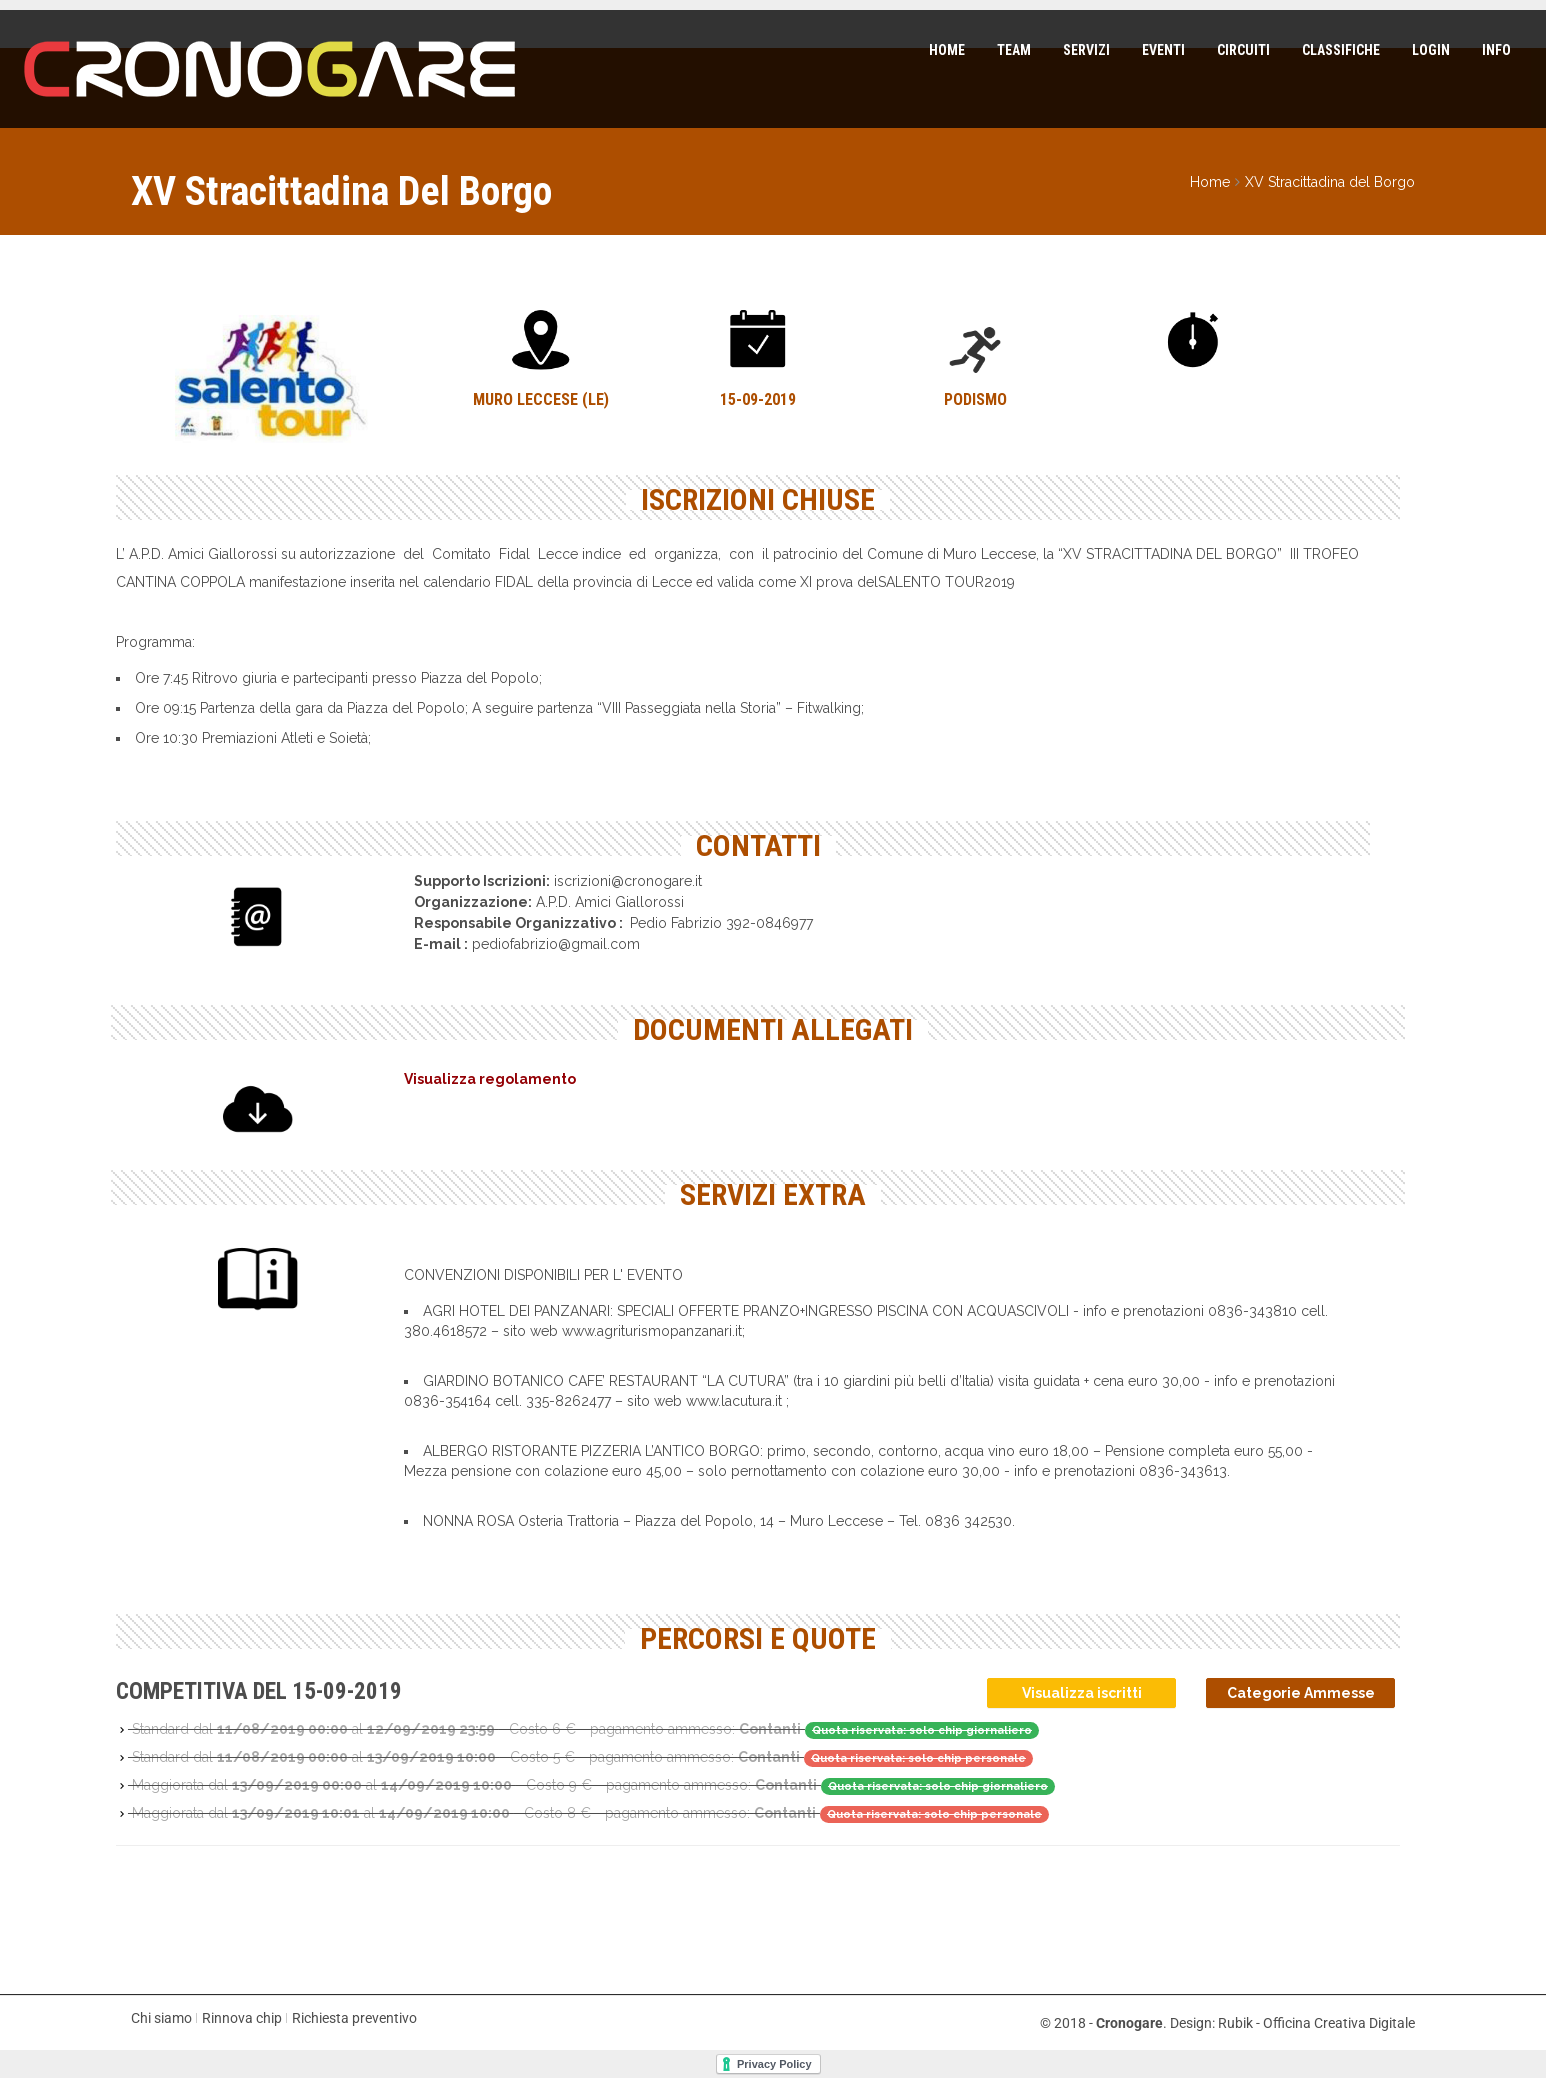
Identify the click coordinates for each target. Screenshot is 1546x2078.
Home (946, 50)
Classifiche (1340, 50)
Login (1430, 50)
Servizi (1085, 50)
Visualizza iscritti (1082, 1693)
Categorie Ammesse (1301, 1693)
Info (1495, 50)
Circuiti (1242, 50)
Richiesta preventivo (354, 2018)
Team (1013, 50)
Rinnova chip (242, 2018)
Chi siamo (161, 2018)
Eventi (1162, 50)
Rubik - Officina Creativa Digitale (1316, 2023)
